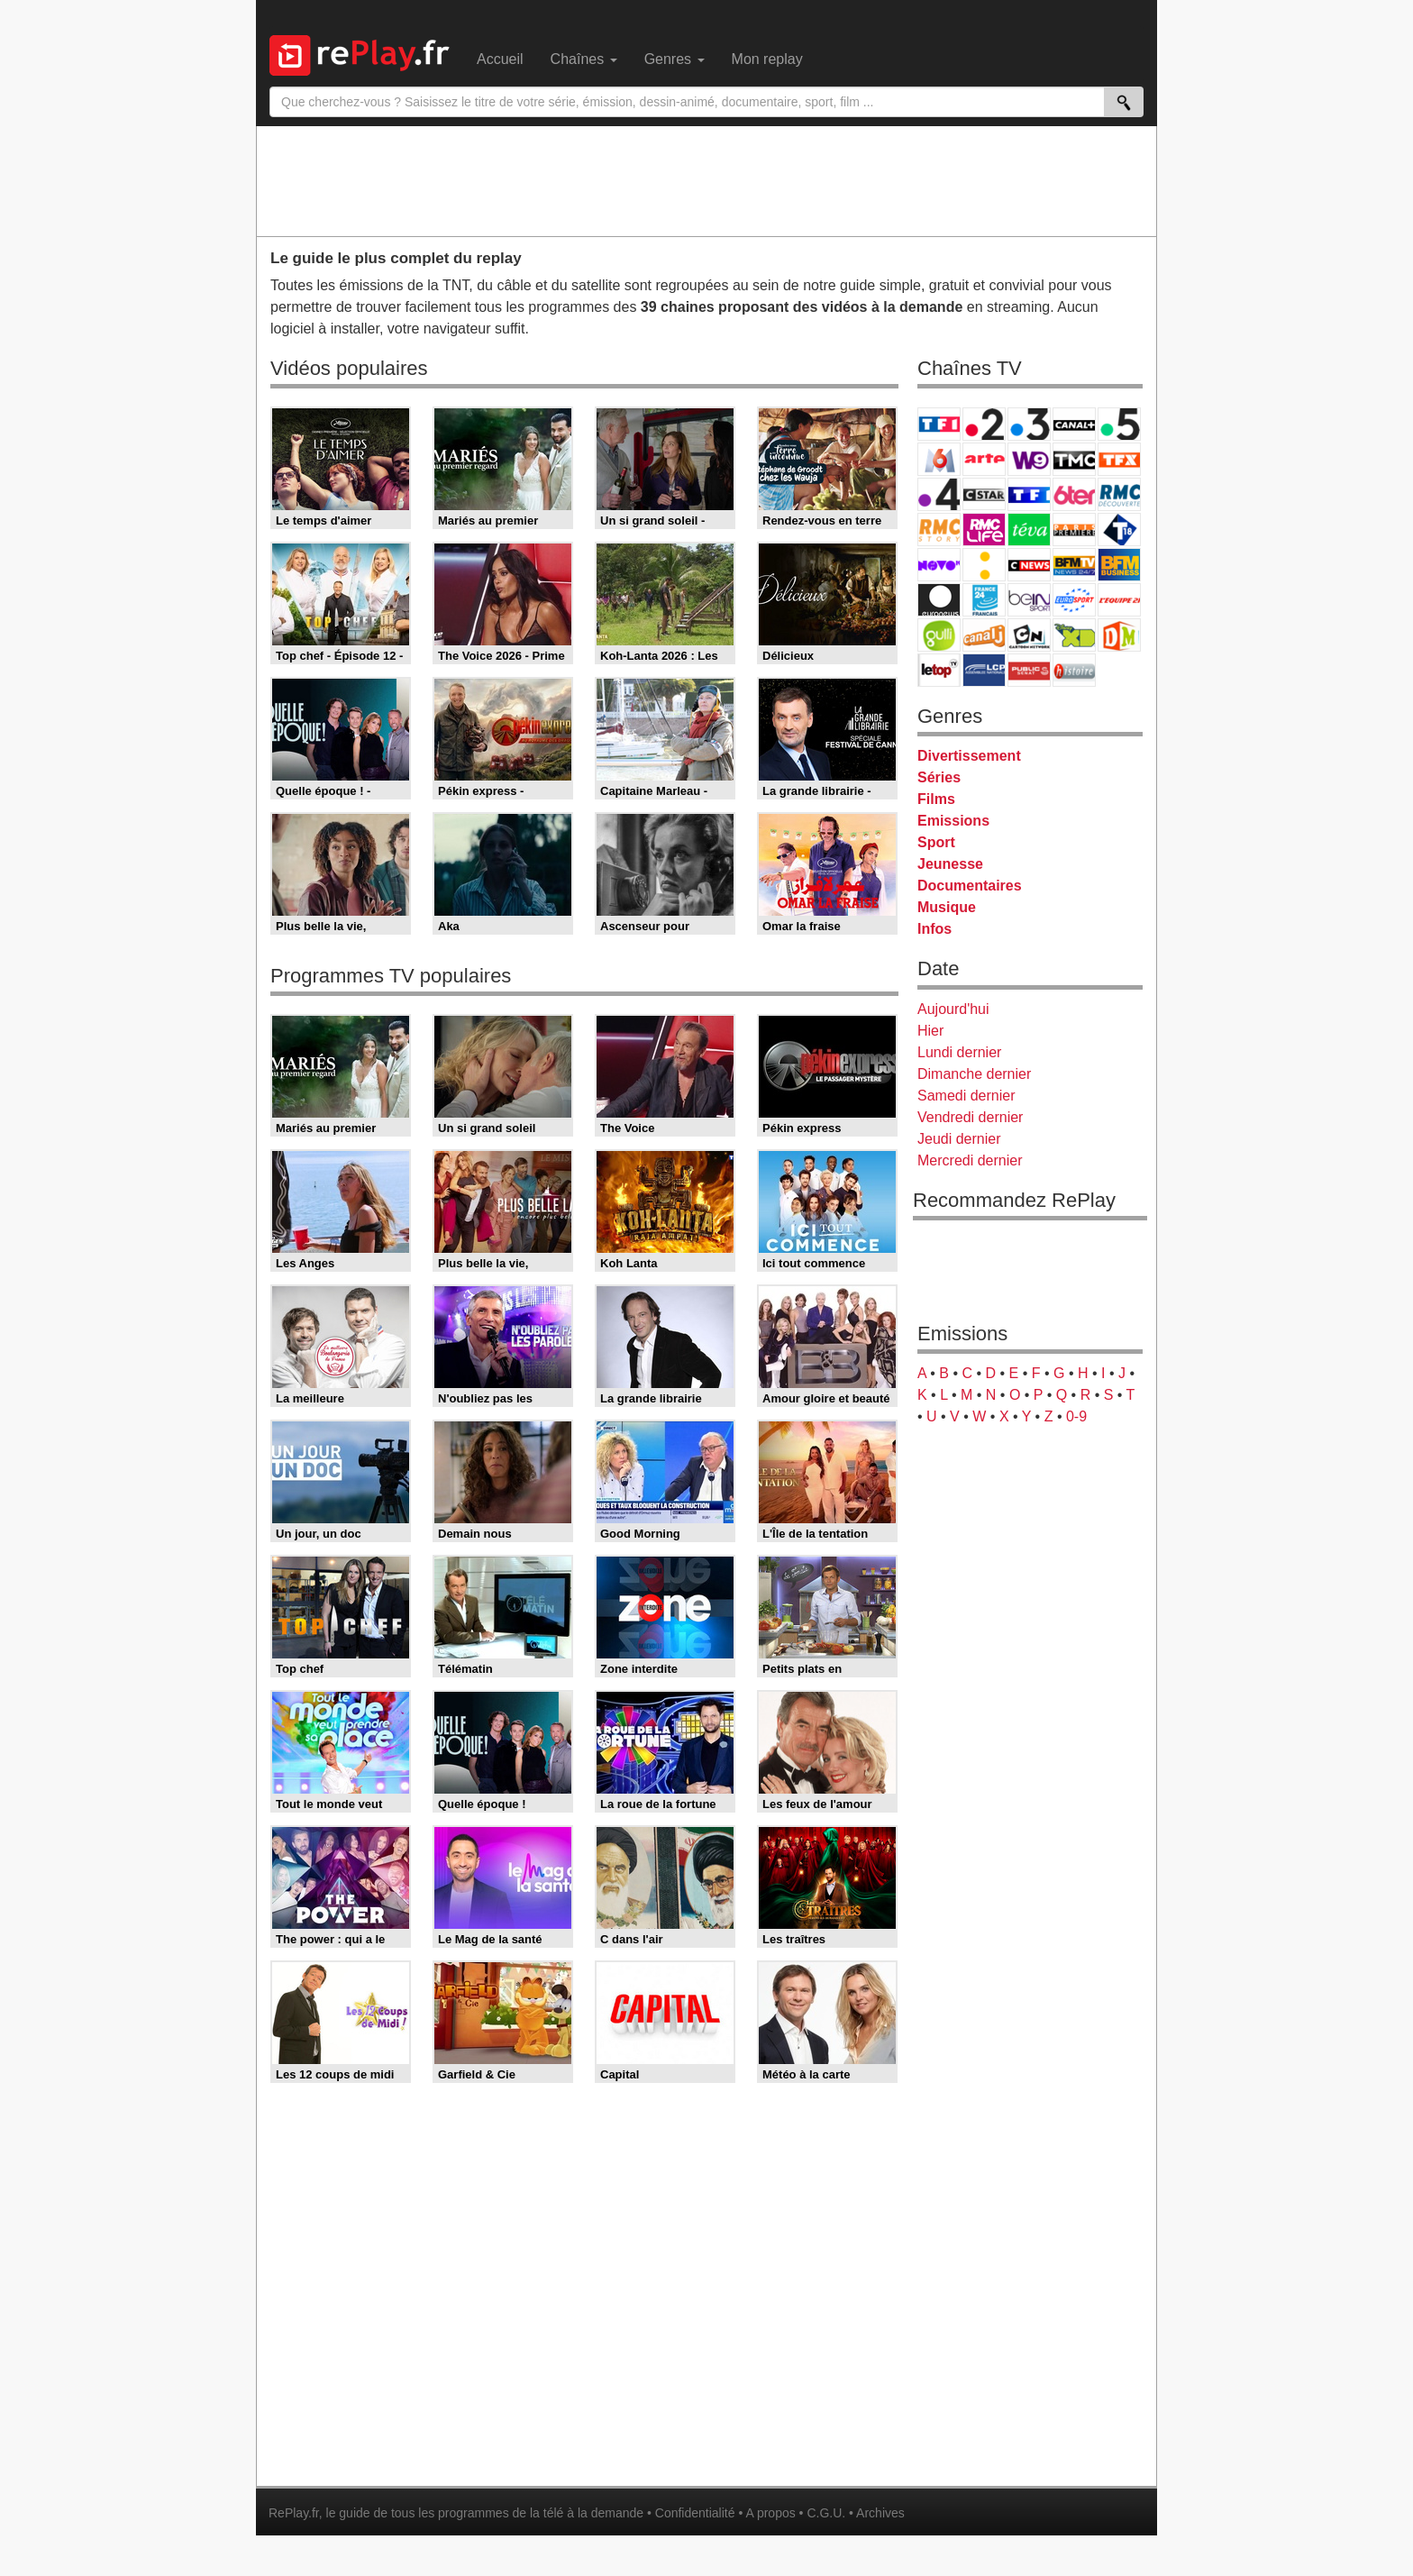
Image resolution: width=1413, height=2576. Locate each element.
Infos (934, 928)
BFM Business (1119, 564)
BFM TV (1074, 564)
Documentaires (969, 885)
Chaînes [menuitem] (584, 59)
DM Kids (1119, 635)
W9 (1029, 459)
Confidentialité (695, 2513)
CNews (1029, 564)
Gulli (939, 635)
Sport (936, 842)
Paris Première (1074, 529)
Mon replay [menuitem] (767, 59)
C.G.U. (826, 2513)
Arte (984, 459)
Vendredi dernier (970, 1117)
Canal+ (1074, 424)
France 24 (984, 600)
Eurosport (1074, 600)
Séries (939, 777)
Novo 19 (939, 564)
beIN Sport (1029, 600)
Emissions (953, 820)
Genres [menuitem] (674, 59)
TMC (1074, 459)
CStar (984, 494)
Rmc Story (939, 529)
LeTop (939, 670)
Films (936, 799)
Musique (946, 907)
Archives (880, 2513)
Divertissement (969, 755)
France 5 (1119, 424)
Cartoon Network (1029, 635)
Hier (930, 1030)
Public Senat (1029, 670)
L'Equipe (1119, 600)
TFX (1119, 459)
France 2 (984, 424)
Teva (1029, 529)
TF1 (939, 424)
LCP (984, 670)
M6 (939, 459)
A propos (770, 2513)
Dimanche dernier (974, 1074)
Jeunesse (950, 864)
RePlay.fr (294, 2513)
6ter (1074, 494)
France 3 (1029, 424)
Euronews (939, 600)
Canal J (984, 635)
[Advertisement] (706, 180)
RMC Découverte (1119, 494)
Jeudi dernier (959, 1138)
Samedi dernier (966, 1095)
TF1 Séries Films (1029, 494)
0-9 (1076, 1416)
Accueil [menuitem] (500, 59)
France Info (984, 564)
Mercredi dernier (969, 1160)
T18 (1119, 529)
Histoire (1074, 670)
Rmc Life (984, 529)
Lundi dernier (959, 1052)
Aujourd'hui (953, 1009)
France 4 (939, 494)
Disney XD (1074, 635)
